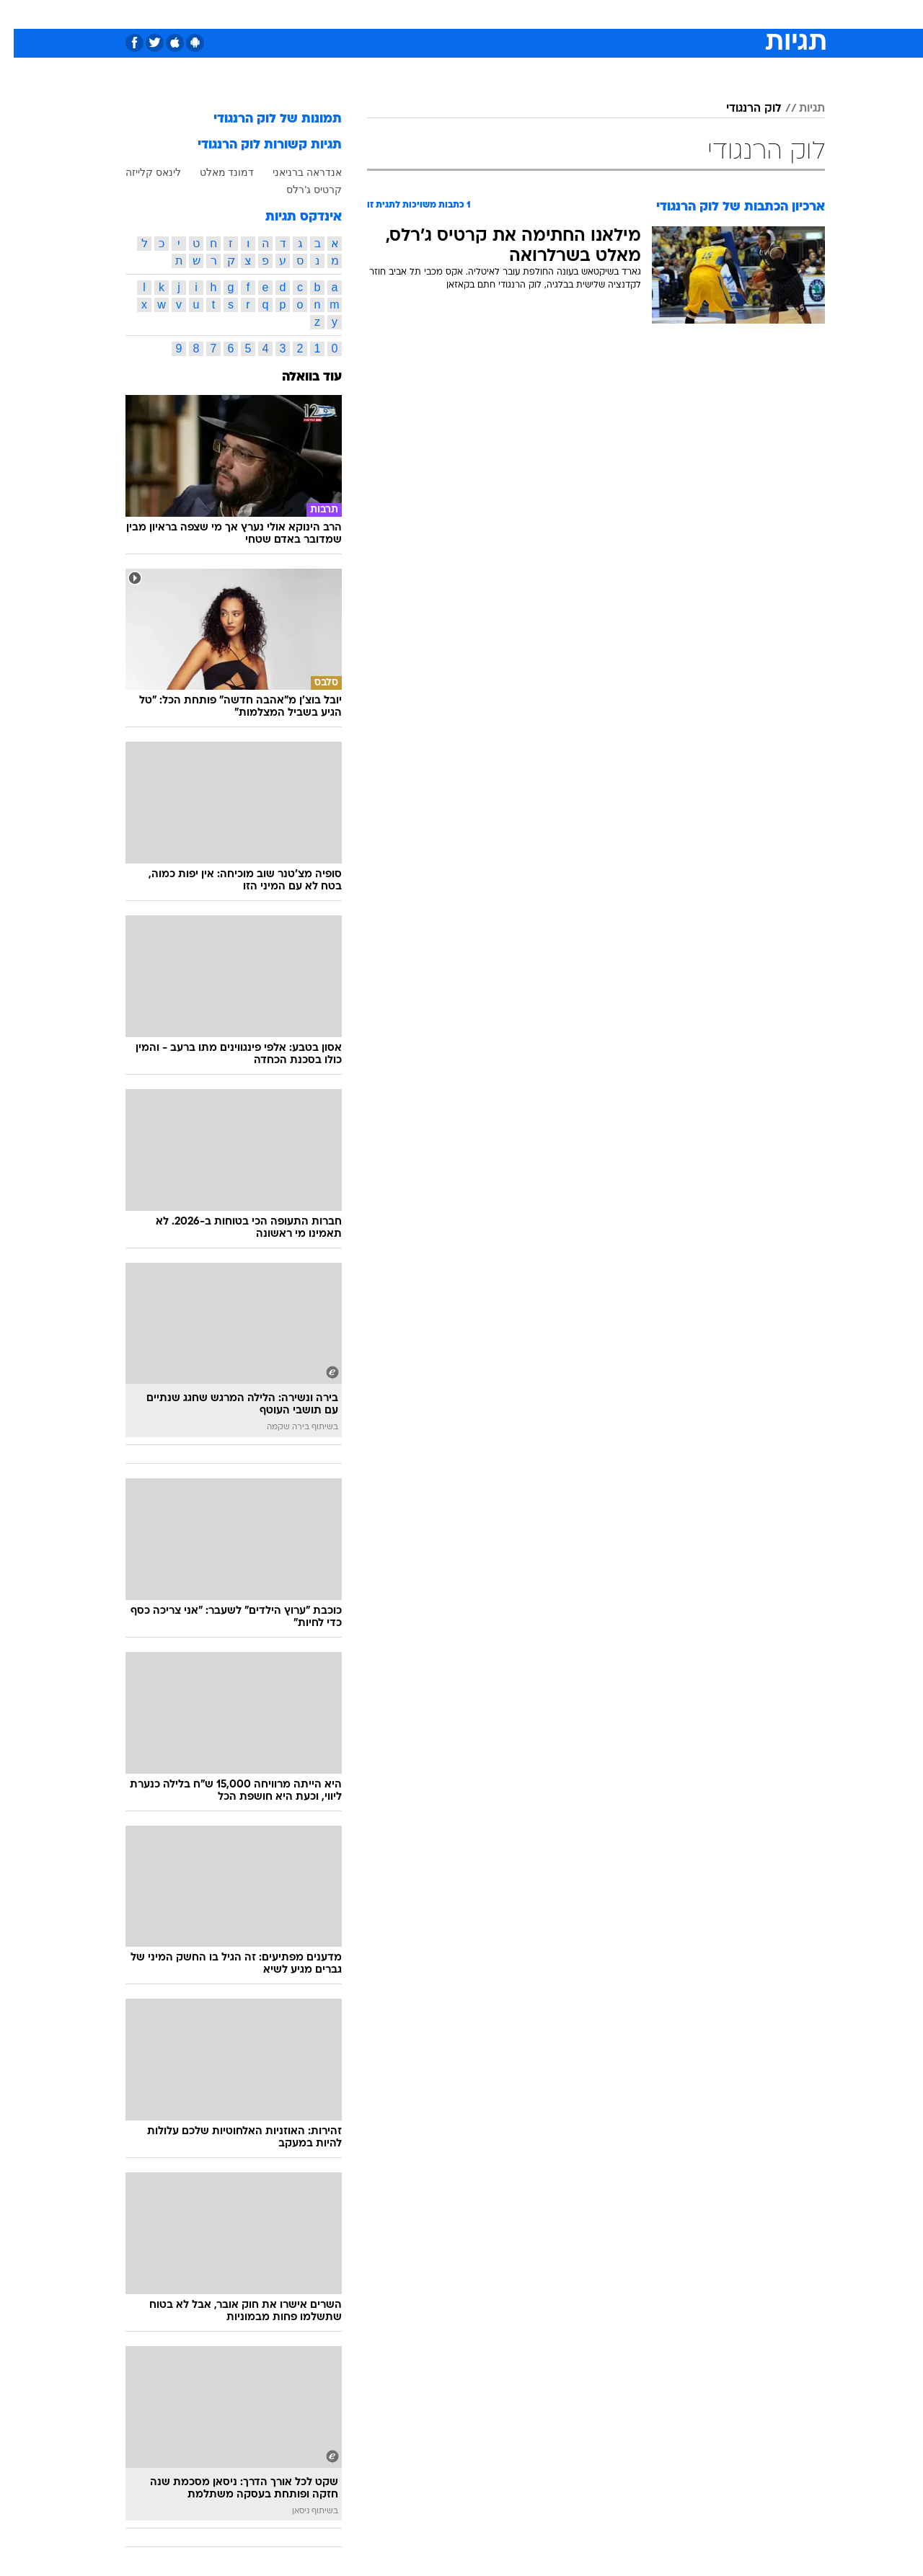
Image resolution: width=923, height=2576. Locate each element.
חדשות (716, 14)
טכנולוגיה (349, 14)
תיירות (404, 14)
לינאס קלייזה (139, 172)
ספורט (668, 14)
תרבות (621, 14)
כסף (535, 14)
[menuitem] (708, 14)
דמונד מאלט (213, 172)
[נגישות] (20, 15)
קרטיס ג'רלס (300, 189)
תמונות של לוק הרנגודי (264, 119)
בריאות (452, 14)
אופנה (297, 14)
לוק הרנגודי (740, 109)
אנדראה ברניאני (293, 172)
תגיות (798, 109)
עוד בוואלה (298, 377)
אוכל (497, 14)
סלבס (575, 14)
